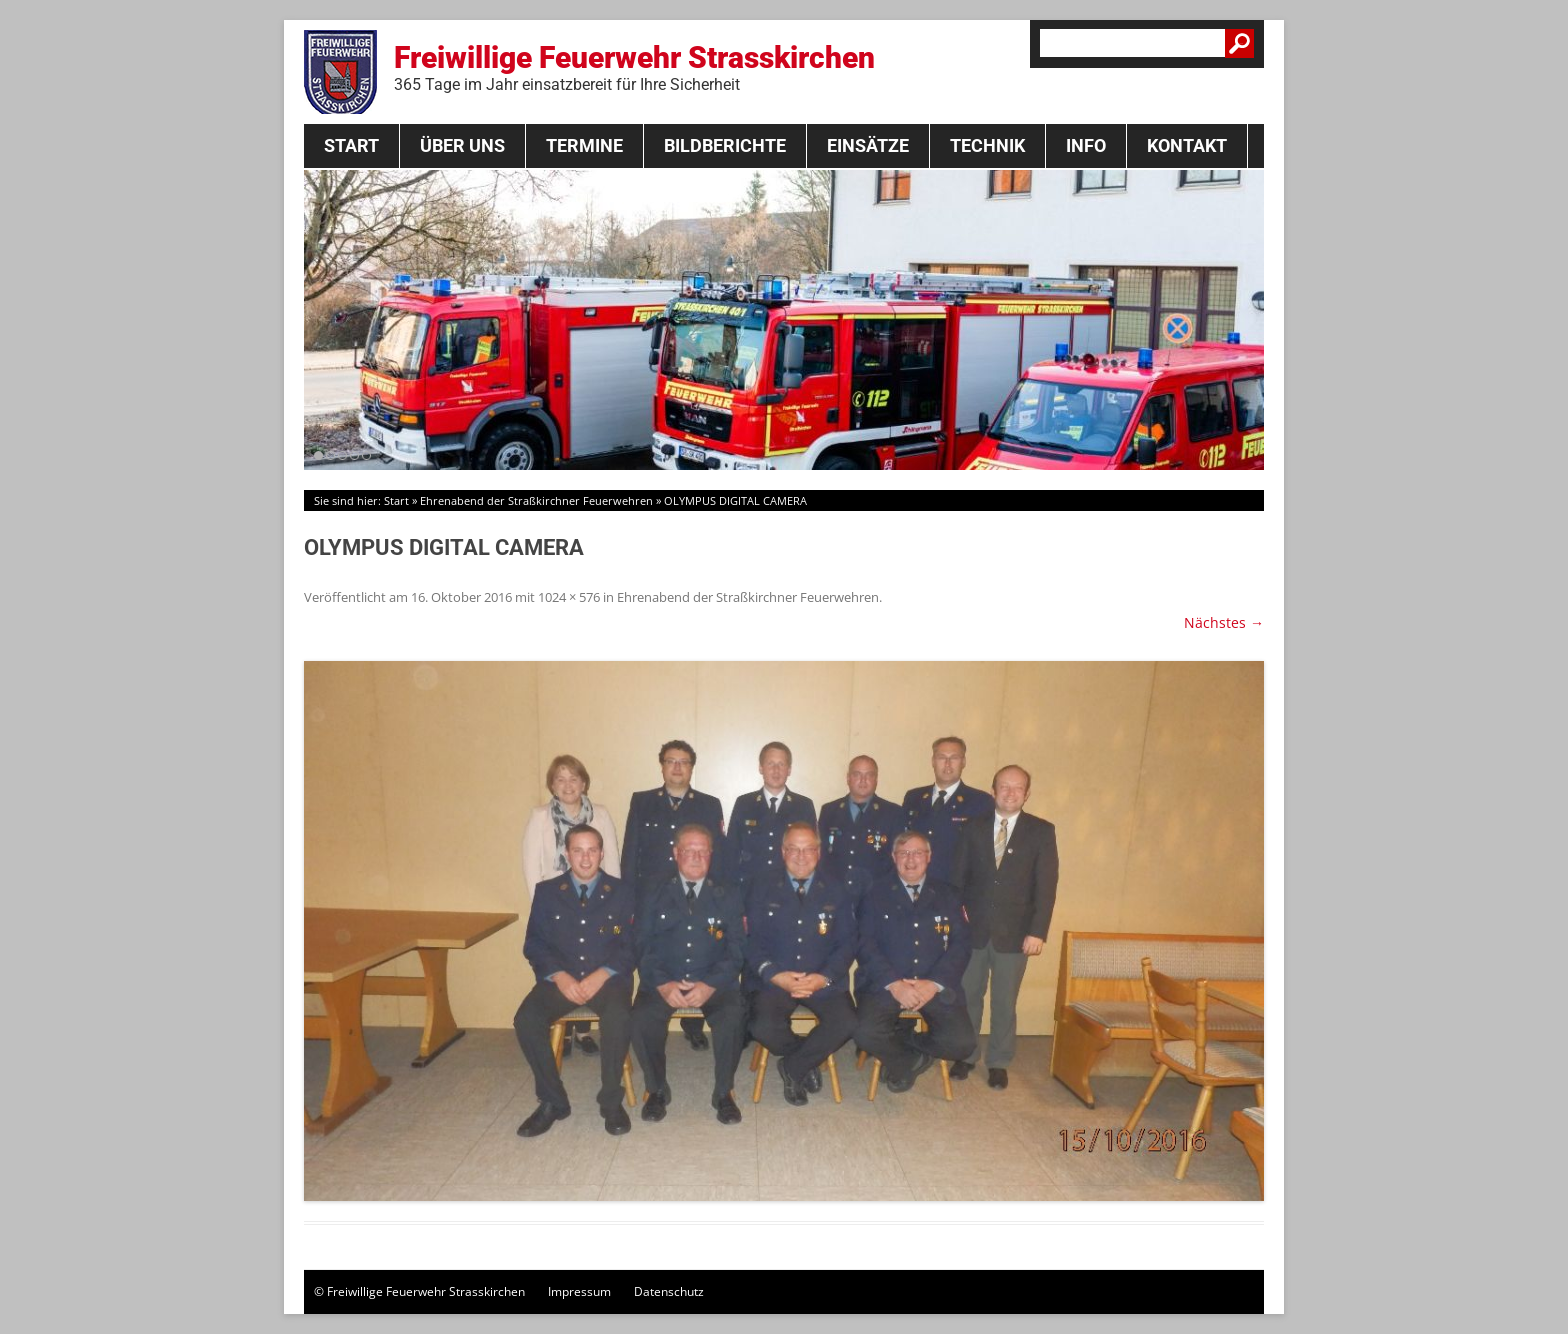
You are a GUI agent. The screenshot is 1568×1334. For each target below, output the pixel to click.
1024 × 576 (569, 597)
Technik (987, 145)
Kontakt (1187, 145)
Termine (584, 145)
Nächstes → (1224, 622)
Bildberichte (725, 145)
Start (351, 145)
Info (1086, 145)
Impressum (579, 1291)
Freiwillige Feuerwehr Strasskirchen (634, 67)
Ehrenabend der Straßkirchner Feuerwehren (536, 500)
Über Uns (462, 145)
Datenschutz (669, 1291)
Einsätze (868, 145)
